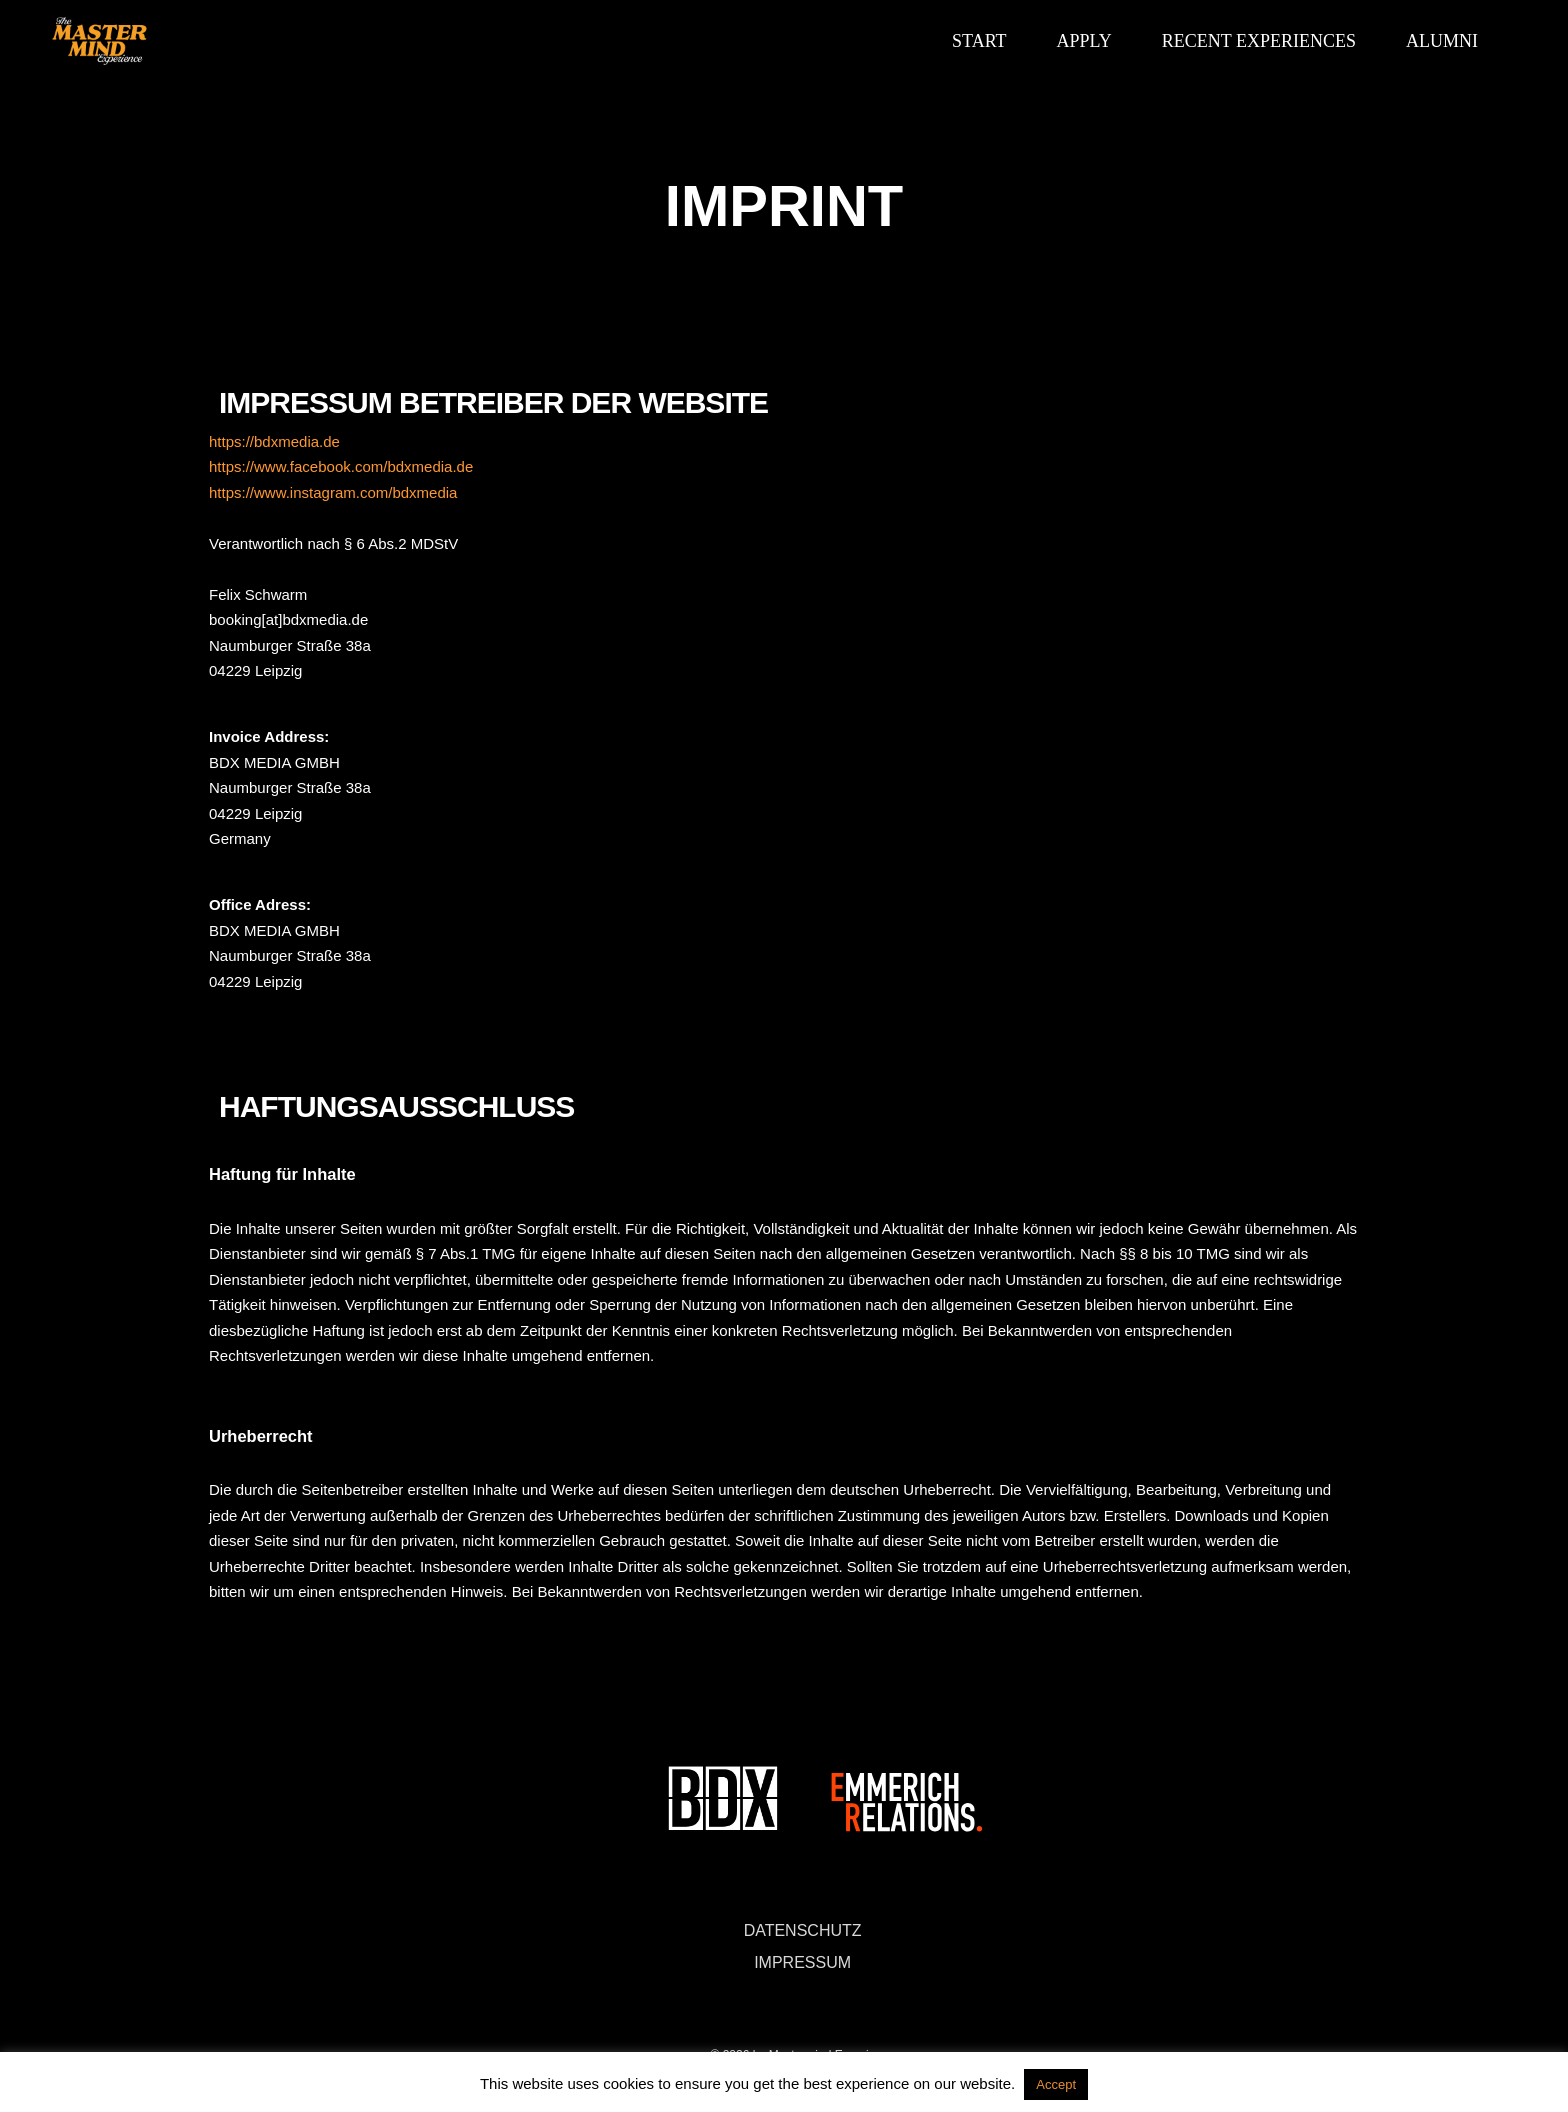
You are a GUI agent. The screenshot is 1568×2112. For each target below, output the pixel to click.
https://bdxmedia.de (274, 441)
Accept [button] (1056, 2084)
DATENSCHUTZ (803, 1930)
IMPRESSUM (802, 1962)
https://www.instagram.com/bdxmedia (333, 492)
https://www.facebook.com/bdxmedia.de (341, 466)
